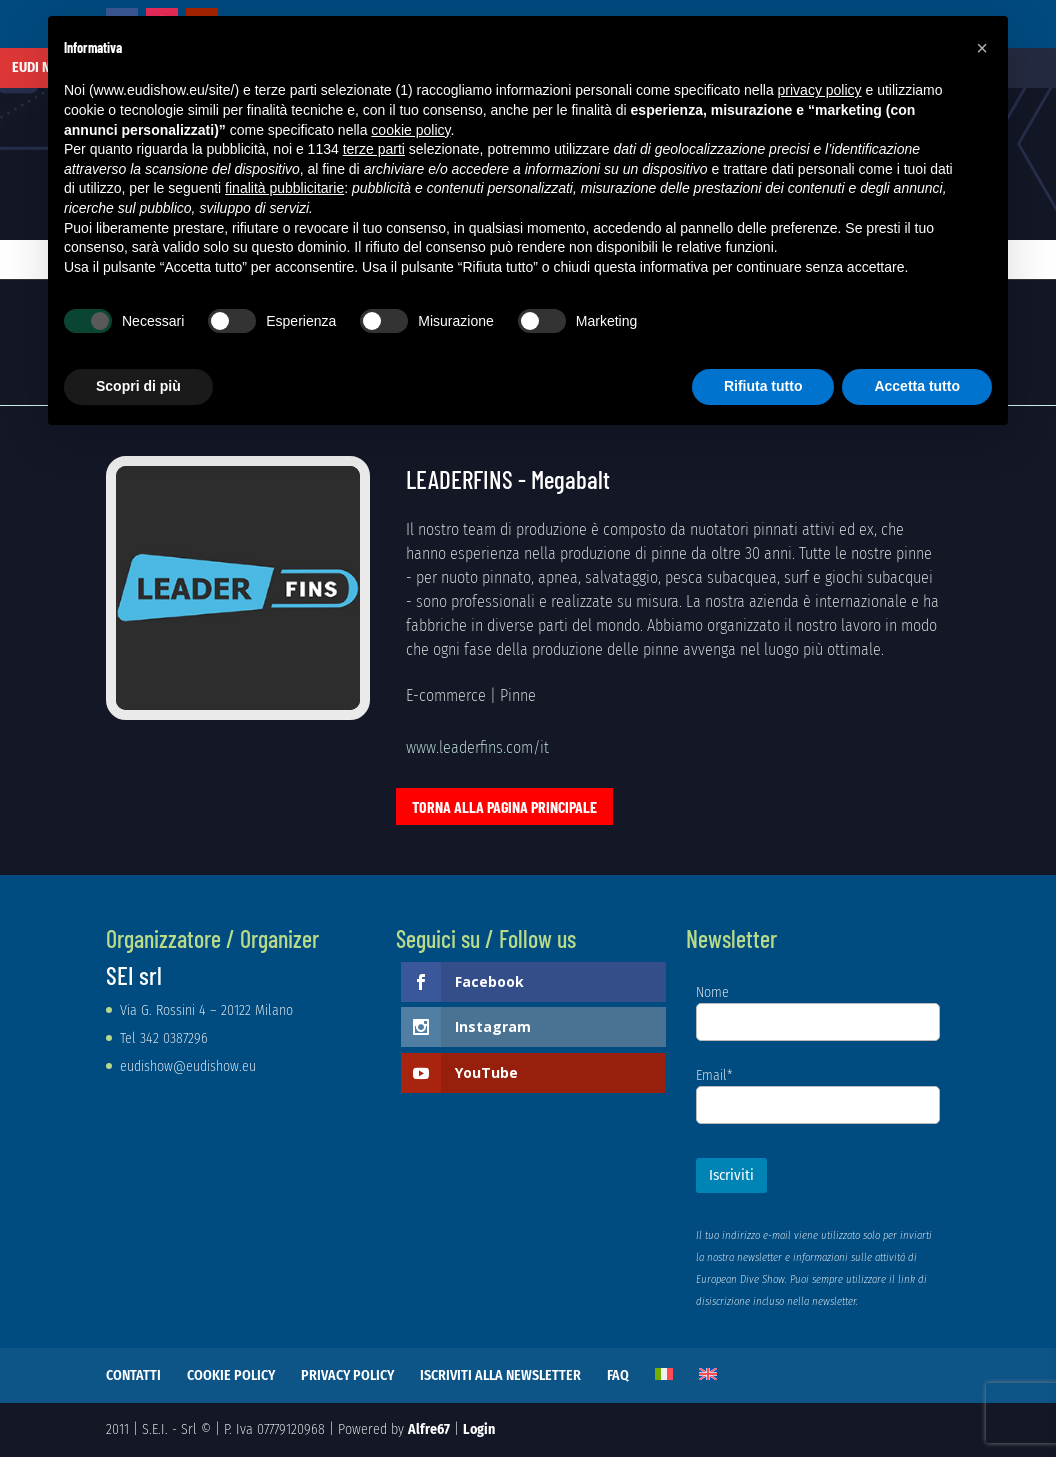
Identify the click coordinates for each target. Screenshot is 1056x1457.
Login (479, 1429)
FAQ (618, 1375)
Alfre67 (429, 1429)
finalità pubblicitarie (284, 188)
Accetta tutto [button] (917, 386)
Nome (712, 992)
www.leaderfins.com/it (477, 747)
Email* (714, 1075)
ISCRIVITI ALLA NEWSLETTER (500, 1375)
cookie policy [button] (410, 130)
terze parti (374, 149)
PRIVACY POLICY (347, 1375)
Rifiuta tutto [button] (763, 386)
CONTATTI (133, 1375)
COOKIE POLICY (231, 1375)
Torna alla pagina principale (504, 806)
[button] (982, 48)
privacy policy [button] (820, 90)
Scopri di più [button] (138, 386)
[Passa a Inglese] (708, 1374)
